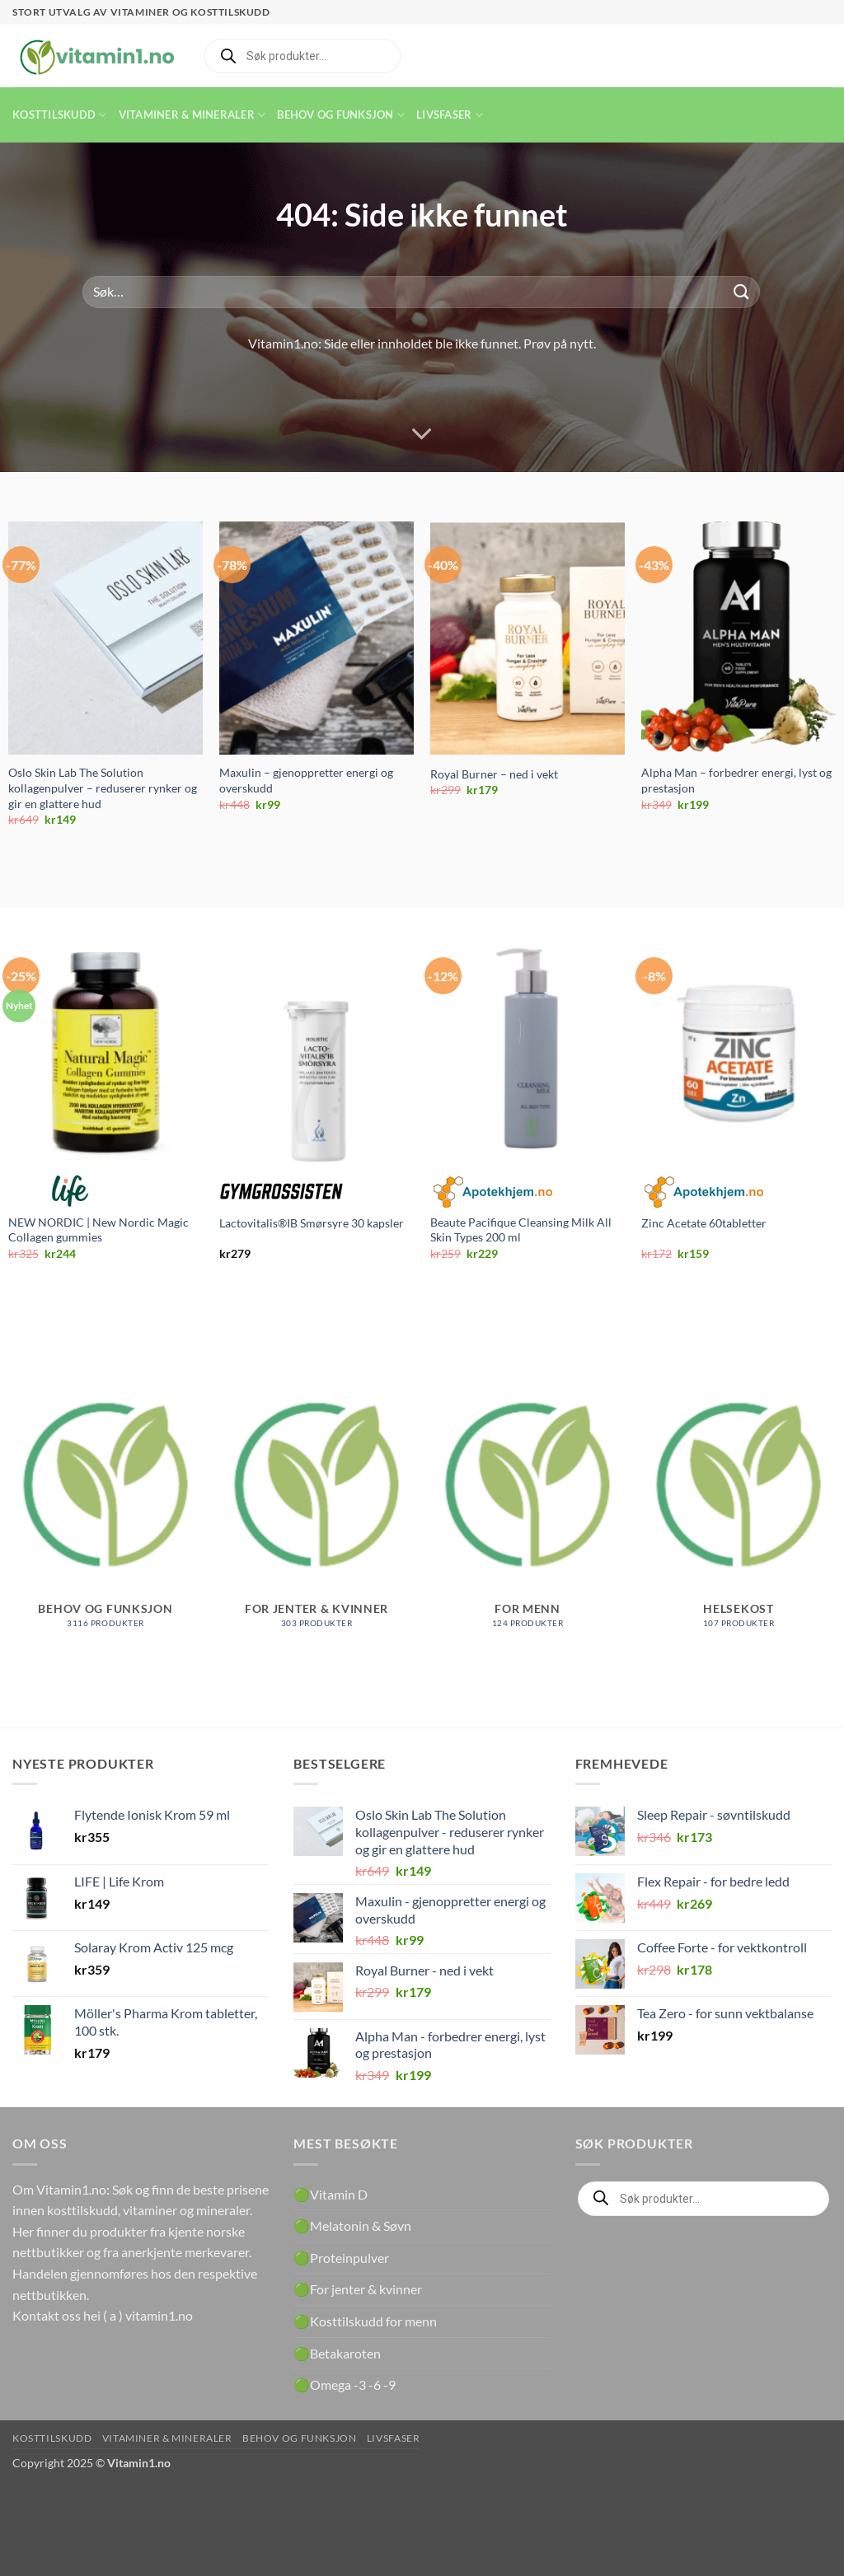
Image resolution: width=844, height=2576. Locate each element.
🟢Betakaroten (337, 2353)
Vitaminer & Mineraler (192, 115)
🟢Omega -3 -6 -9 (344, 2384)
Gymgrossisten (281, 1191)
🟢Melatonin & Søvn (352, 2225)
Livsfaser (449, 115)
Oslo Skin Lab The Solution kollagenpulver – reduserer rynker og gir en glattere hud (102, 787)
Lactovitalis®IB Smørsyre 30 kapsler (311, 1223)
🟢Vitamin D (330, 2194)
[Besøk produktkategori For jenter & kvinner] (316, 1501)
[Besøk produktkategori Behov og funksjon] (105, 1501)
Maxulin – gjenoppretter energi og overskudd (306, 780)
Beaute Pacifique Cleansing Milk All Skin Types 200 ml (521, 1230)
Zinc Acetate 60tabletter (704, 1223)
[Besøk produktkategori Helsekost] (738, 1501)
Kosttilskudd (59, 115)
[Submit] (741, 292)
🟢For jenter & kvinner (357, 2289)
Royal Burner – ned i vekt (494, 774)
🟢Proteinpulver (341, 2257)
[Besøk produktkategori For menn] (527, 1501)
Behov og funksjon (341, 115)
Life (70, 1191)
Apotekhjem (492, 1191)
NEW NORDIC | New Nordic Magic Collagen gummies (98, 1230)
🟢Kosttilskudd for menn (365, 2321)
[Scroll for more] (422, 434)
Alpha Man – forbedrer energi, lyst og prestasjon (736, 780)
